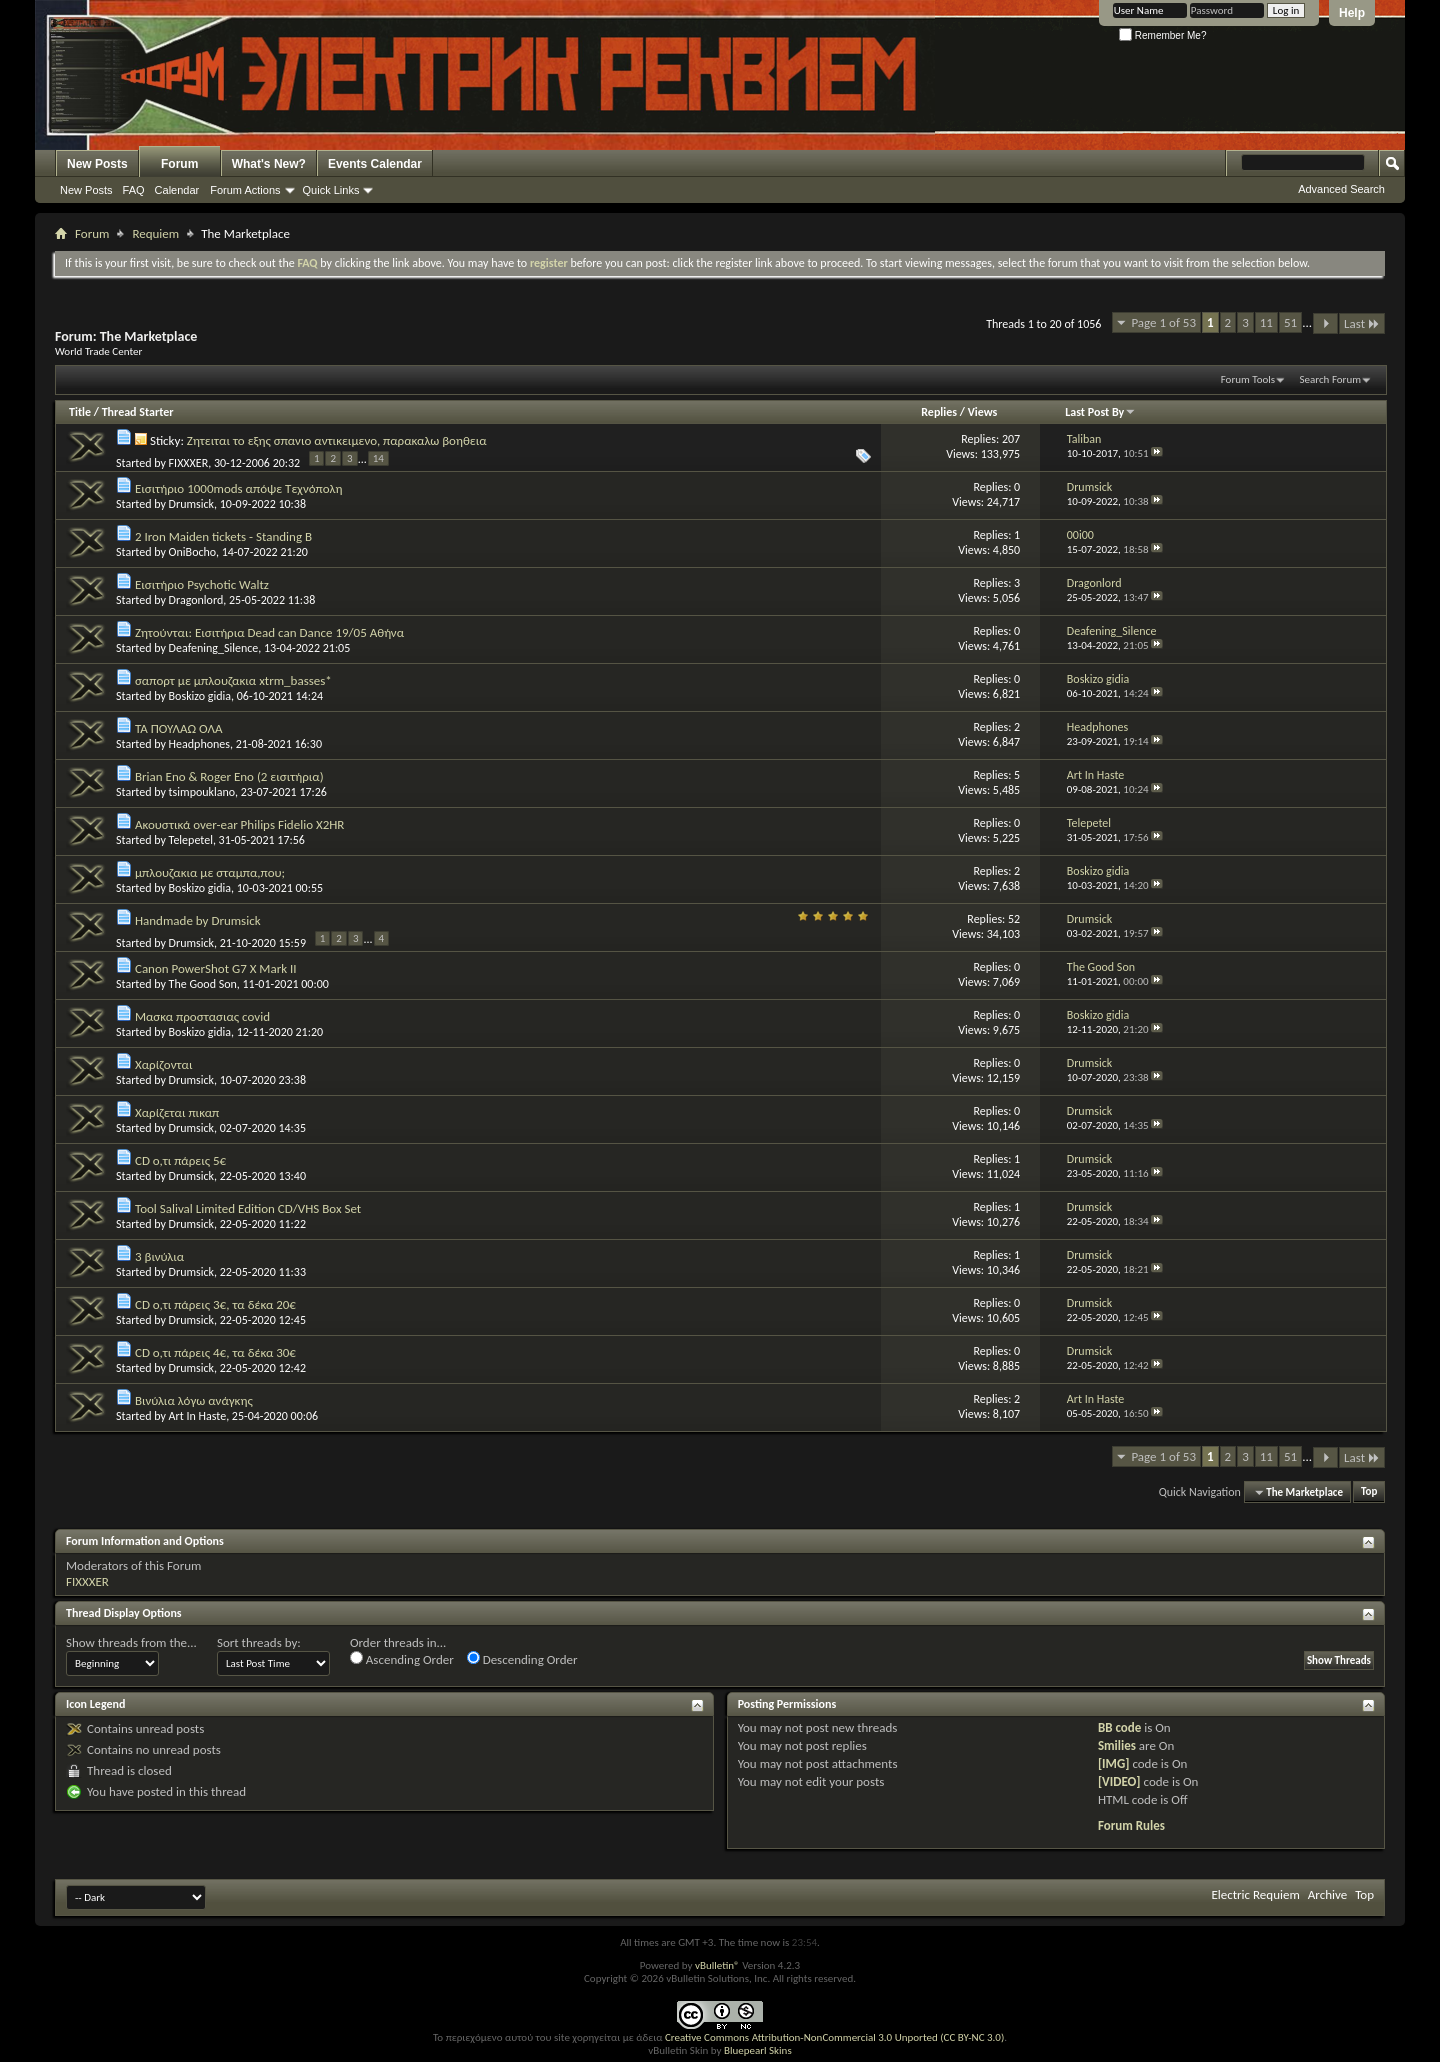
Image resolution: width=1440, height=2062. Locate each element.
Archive (1327, 1894)
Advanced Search (1341, 189)
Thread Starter (138, 412)
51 (1290, 322)
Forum (179, 164)
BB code (1119, 1727)
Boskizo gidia (200, 696)
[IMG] (1114, 1763)
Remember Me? (1162, 35)
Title (80, 412)
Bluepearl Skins (758, 2050)
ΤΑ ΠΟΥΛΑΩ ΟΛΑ (179, 728)
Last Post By (1100, 412)
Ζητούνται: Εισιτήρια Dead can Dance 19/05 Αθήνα (269, 632)
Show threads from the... (131, 1642)
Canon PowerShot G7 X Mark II (216, 968)
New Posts (97, 164)
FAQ (134, 190)
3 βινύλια (159, 1256)
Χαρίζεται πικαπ (177, 1112)
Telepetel (191, 840)
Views (983, 412)
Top (1369, 1492)
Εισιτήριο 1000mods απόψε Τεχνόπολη (239, 488)
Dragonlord (196, 600)
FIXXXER (189, 462)
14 (378, 458)
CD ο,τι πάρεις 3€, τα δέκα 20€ (215, 1304)
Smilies (1117, 1745)
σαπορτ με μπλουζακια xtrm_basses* (233, 680)
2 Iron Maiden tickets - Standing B (223, 536)
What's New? (269, 164)
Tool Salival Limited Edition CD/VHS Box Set (248, 1208)
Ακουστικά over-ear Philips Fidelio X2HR (239, 824)
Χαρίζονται (164, 1064)
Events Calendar (375, 164)
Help (1352, 13)
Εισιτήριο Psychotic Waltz (202, 584)
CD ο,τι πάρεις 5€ (180, 1160)
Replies (939, 412)
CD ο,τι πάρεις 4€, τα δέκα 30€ (215, 1352)
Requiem (155, 233)
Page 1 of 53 (1163, 322)
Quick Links (331, 190)
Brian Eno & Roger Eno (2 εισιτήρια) (229, 776)
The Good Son (203, 984)
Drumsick (191, 504)
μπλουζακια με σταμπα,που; (210, 872)
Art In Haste (198, 1416)
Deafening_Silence (214, 648)
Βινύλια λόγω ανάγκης (194, 1400)
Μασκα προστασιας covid (202, 1016)
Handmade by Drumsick (198, 920)
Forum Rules (1131, 1825)
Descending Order (522, 1659)
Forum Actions (245, 190)
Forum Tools (1248, 379)
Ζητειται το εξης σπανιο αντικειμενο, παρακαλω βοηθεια (337, 440)
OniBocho (192, 552)
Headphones (199, 744)
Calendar (177, 190)
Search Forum (1331, 379)
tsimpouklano (202, 792)
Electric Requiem (1255, 1894)
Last (1362, 323)
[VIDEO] (1119, 1781)
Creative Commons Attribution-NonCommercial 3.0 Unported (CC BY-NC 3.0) (834, 2037)
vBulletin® (717, 1965)
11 (1266, 322)
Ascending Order (402, 1659)
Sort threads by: (259, 1642)
